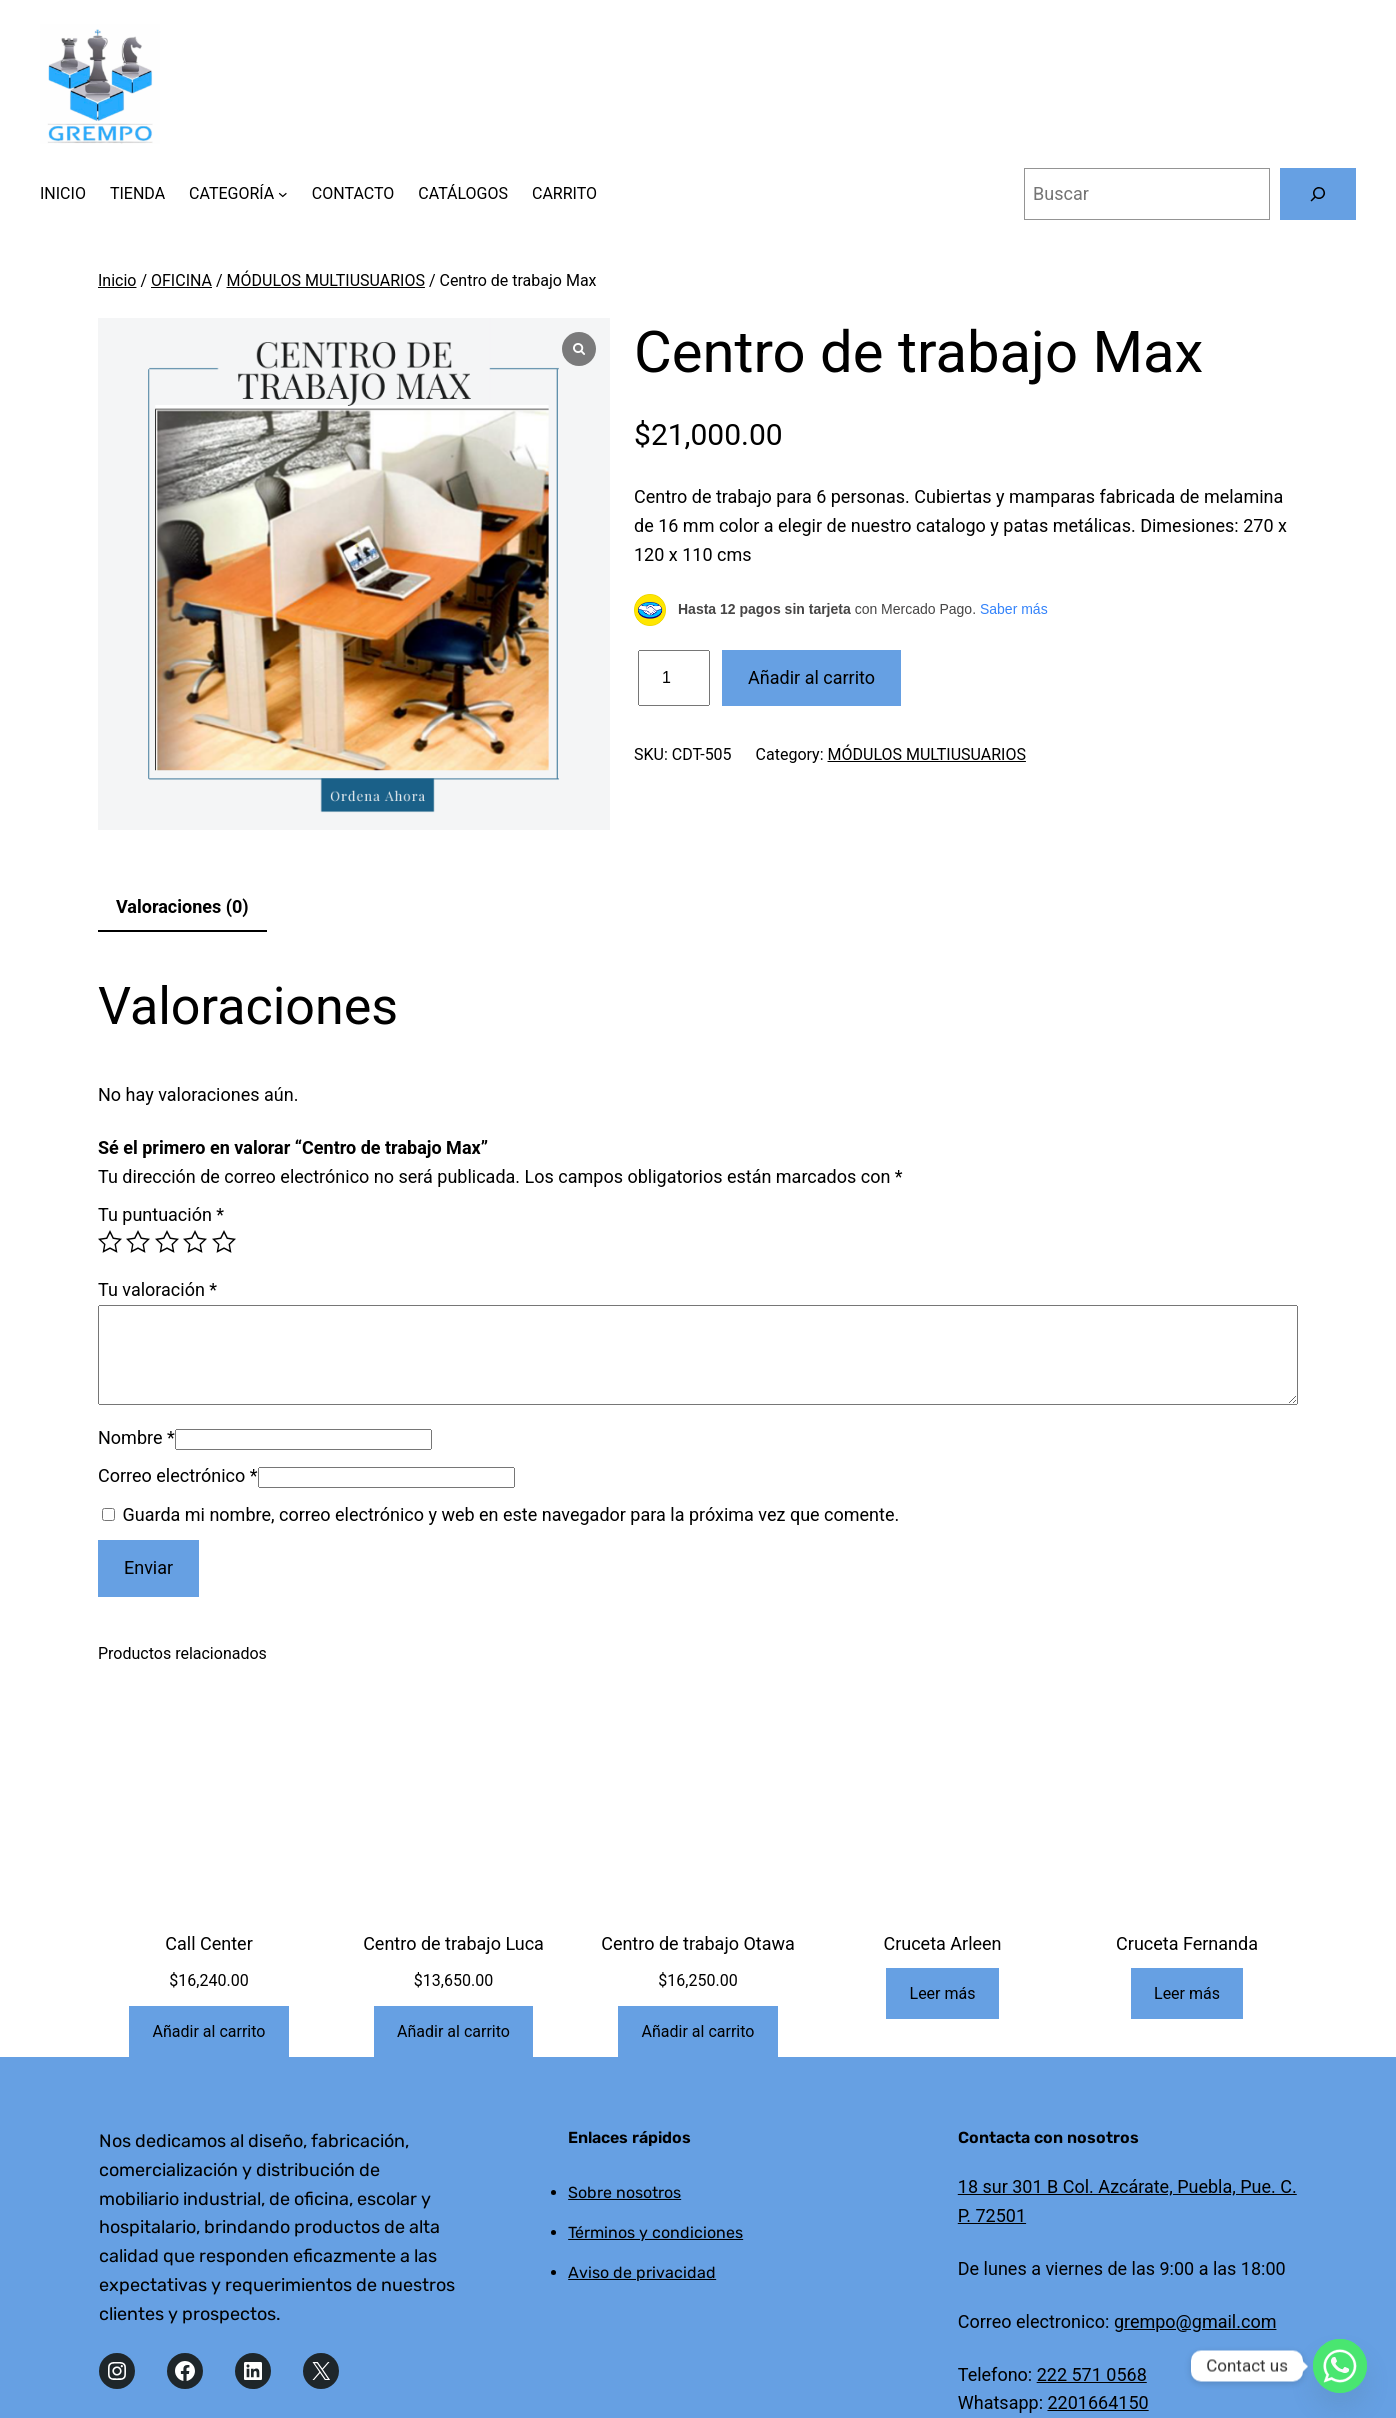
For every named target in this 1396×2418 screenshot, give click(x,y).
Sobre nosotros (624, 2192)
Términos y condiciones (655, 2232)
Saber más (1014, 609)
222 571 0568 (1092, 2374)
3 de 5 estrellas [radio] (167, 1242)
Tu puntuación (161, 1214)
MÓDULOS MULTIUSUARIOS (326, 280)
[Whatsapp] (1340, 2366)
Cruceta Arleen (942, 1943)
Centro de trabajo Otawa (698, 1943)
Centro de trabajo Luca (453, 1943)
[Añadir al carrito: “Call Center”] (208, 2031)
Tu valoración (157, 1289)
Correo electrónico (178, 1475)
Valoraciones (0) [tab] (182, 906)
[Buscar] (1318, 194)
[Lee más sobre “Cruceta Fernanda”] (1187, 1993)
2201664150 (1097, 2402)
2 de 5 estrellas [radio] (138, 1242)
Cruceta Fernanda (1187, 1943)
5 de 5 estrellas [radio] (224, 1242)
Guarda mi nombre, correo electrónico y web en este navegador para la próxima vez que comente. (510, 1514)
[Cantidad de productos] (674, 678)
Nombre (136, 1437)
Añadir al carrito (811, 677)
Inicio (117, 280)
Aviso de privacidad (642, 2272)
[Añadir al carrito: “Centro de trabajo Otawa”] (697, 2031)
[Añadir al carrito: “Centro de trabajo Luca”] (453, 2031)
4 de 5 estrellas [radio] (195, 1242)
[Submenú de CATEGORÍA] (283, 194)
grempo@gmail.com (1195, 2321)
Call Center (208, 1943)
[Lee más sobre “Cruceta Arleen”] (942, 1993)
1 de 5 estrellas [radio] (110, 1242)
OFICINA (181, 280)
